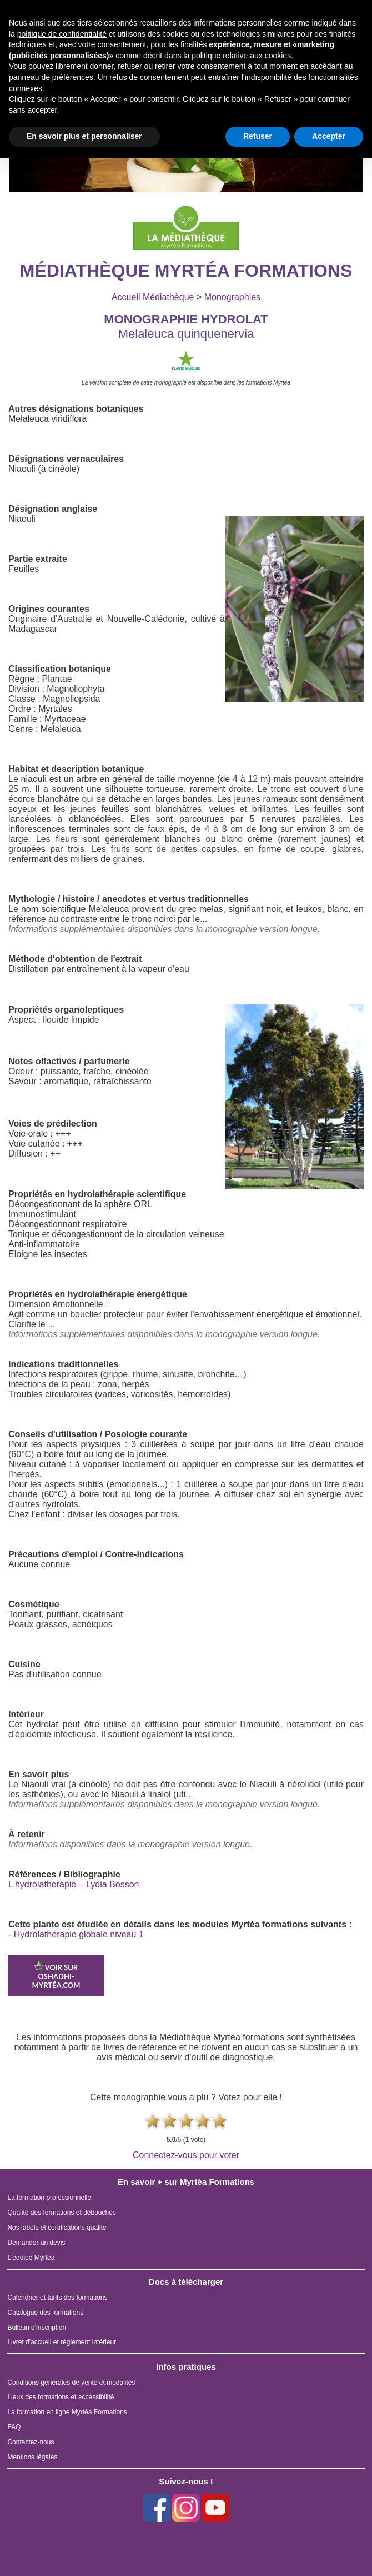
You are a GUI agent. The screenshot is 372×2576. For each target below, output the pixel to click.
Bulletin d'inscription (36, 2327)
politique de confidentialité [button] (62, 33)
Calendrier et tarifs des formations (57, 2297)
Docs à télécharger (186, 2281)
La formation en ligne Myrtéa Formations (67, 2412)
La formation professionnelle (49, 2197)
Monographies (232, 297)
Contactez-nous (30, 2442)
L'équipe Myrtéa (30, 2257)
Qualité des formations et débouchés (61, 2212)
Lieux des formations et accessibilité (60, 2397)
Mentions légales (32, 2457)
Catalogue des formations (45, 2312)
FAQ (14, 2427)
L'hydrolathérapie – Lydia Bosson (73, 1884)
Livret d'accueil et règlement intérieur (61, 2342)
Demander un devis (36, 2242)
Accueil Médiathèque (153, 297)
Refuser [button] (257, 136)
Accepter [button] (328, 136)
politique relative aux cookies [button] (241, 55)
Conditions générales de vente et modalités (71, 2382)
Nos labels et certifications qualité (56, 2227)
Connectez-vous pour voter (186, 2155)
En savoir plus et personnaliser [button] (84, 136)
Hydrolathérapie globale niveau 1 (79, 1934)
